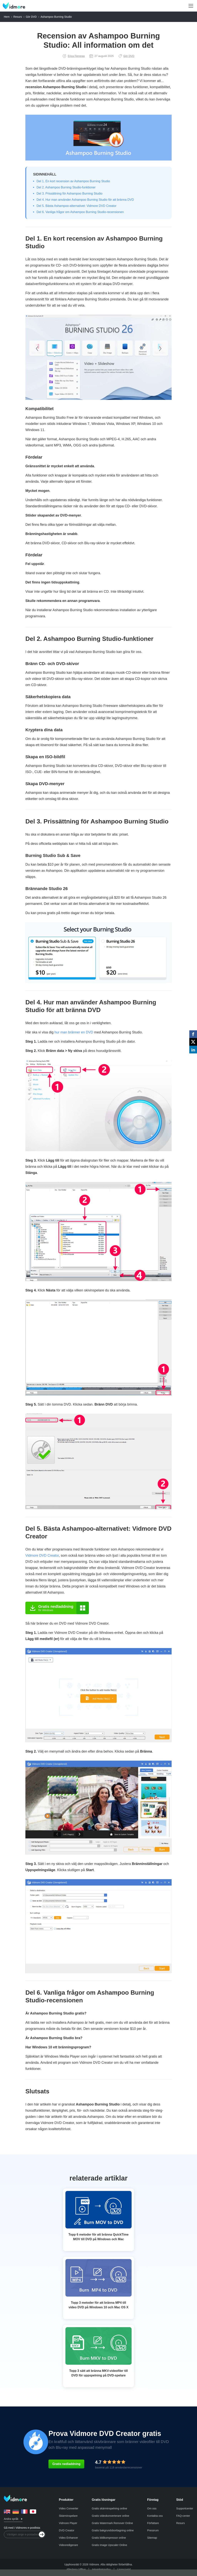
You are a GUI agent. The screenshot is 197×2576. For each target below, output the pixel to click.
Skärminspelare (68, 2515)
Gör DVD (31, 16)
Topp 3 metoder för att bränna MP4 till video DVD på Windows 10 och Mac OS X (98, 2305)
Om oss (151, 2508)
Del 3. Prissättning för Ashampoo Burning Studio (69, 193)
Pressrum (153, 2530)
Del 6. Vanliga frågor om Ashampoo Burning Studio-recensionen (80, 212)
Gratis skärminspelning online (109, 2508)
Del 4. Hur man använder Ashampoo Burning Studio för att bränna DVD (85, 199)
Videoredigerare (68, 2545)
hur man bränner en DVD (73, 1032)
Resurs (17, 16)
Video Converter (68, 2508)
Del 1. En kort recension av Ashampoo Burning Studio (73, 181)
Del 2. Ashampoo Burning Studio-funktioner (66, 187)
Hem (7, 16)
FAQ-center (183, 2515)
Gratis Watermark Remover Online (112, 2523)
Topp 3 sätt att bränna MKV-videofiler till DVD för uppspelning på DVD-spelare (98, 2373)
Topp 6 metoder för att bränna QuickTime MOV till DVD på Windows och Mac (98, 2237)
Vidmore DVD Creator (42, 1555)
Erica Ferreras (74, 56)
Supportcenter (184, 2508)
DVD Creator (66, 2530)
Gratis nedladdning (66, 2464)
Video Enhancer (68, 2537)
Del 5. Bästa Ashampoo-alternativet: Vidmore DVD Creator (76, 205)
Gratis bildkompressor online (109, 2537)
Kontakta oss (155, 2515)
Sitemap (152, 2537)
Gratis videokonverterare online (110, 2515)
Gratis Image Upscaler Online (109, 2545)
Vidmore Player (68, 2523)
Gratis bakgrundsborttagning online (113, 2530)
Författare (153, 2523)
